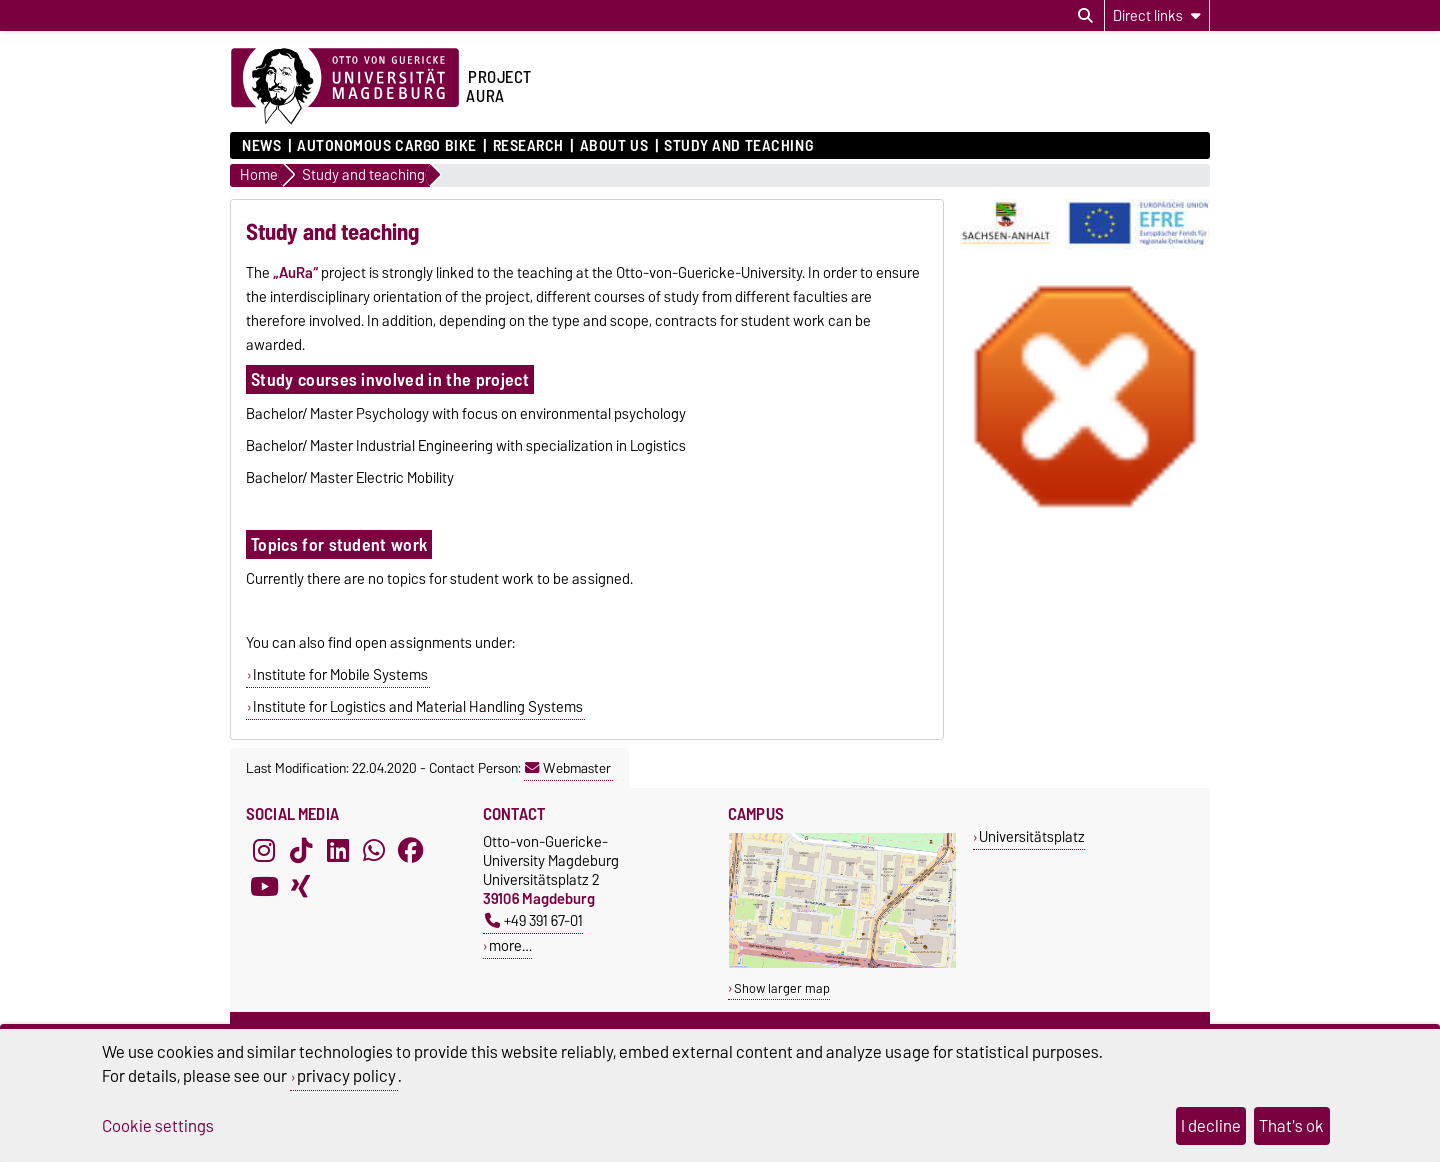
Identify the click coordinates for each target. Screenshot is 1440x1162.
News (261, 146)
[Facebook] (411, 850)
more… (510, 945)
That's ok (1291, 1126)
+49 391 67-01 (534, 920)
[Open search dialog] (1085, 16)
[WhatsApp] (374, 850)
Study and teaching (738, 146)
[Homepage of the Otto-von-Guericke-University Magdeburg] (345, 87)
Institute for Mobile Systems (340, 675)
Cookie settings (158, 1126)
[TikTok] (301, 850)
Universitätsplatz (1032, 836)
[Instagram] (264, 850)
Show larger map (782, 988)
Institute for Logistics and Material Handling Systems (418, 707)
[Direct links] (1157, 15)
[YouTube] (264, 886)
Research (528, 146)
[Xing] (301, 886)
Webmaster (568, 768)
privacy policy (346, 1076)
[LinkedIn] (338, 850)
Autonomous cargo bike (387, 146)
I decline (1211, 1126)
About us (614, 146)
